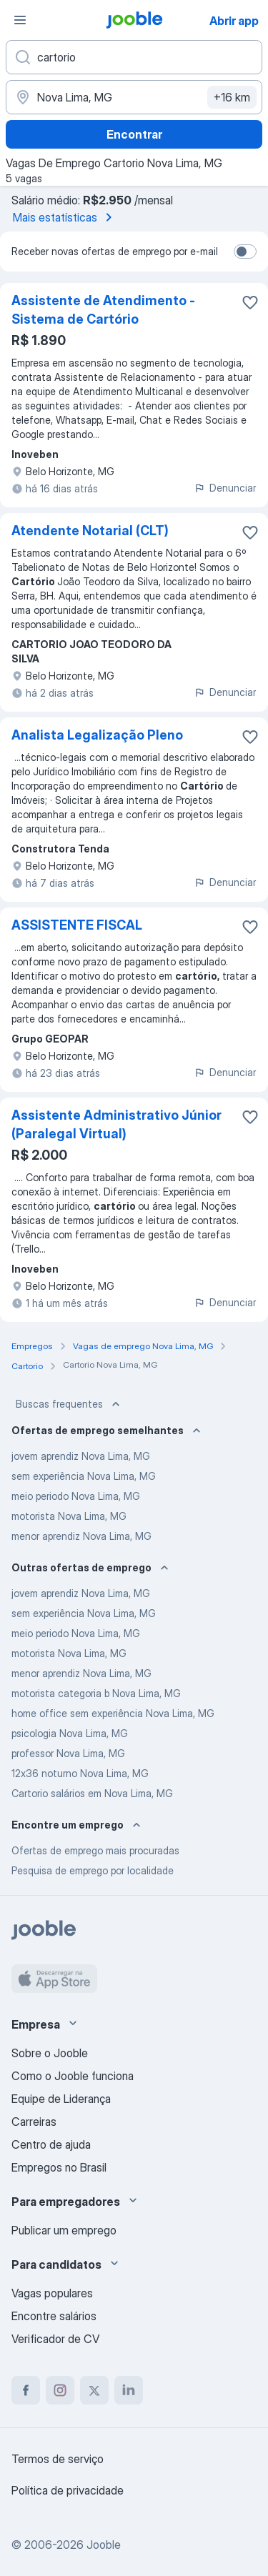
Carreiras (33, 2121)
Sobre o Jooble (49, 2053)
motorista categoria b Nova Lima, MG (96, 1693)
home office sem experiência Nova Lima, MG (112, 1713)
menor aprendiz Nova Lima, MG (81, 1536)
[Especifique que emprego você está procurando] (134, 57)
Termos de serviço (57, 2459)
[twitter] (94, 2390)
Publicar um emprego (63, 2230)
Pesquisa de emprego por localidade (92, 1870)
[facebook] (25, 2390)
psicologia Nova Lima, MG (69, 1733)
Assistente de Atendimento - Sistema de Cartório (103, 310)
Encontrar (134, 134)
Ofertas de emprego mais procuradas (95, 1850)
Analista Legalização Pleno (97, 734)
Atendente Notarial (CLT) (90, 530)
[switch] (245, 251)
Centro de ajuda (51, 2144)
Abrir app (234, 21)
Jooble (103, 2544)
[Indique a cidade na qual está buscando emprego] (134, 97)
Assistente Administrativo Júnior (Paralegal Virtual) (116, 1124)
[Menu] (20, 20)
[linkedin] (128, 2390)
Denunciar (225, 488)
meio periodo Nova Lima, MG (75, 1496)
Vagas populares (52, 2293)
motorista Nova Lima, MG (68, 1516)
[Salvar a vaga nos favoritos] (250, 302)
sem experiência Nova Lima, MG (83, 1476)
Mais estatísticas (65, 217)
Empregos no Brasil (58, 2167)
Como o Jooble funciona (72, 2076)
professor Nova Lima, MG (68, 1753)
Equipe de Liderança (61, 2099)
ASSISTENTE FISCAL (76, 925)
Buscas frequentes (69, 1404)
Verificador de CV (55, 2339)
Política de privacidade (67, 2490)
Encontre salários (53, 2316)
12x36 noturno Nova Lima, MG (80, 1773)
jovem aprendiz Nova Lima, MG (80, 1456)
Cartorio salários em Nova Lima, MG (92, 1793)
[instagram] (60, 2390)
